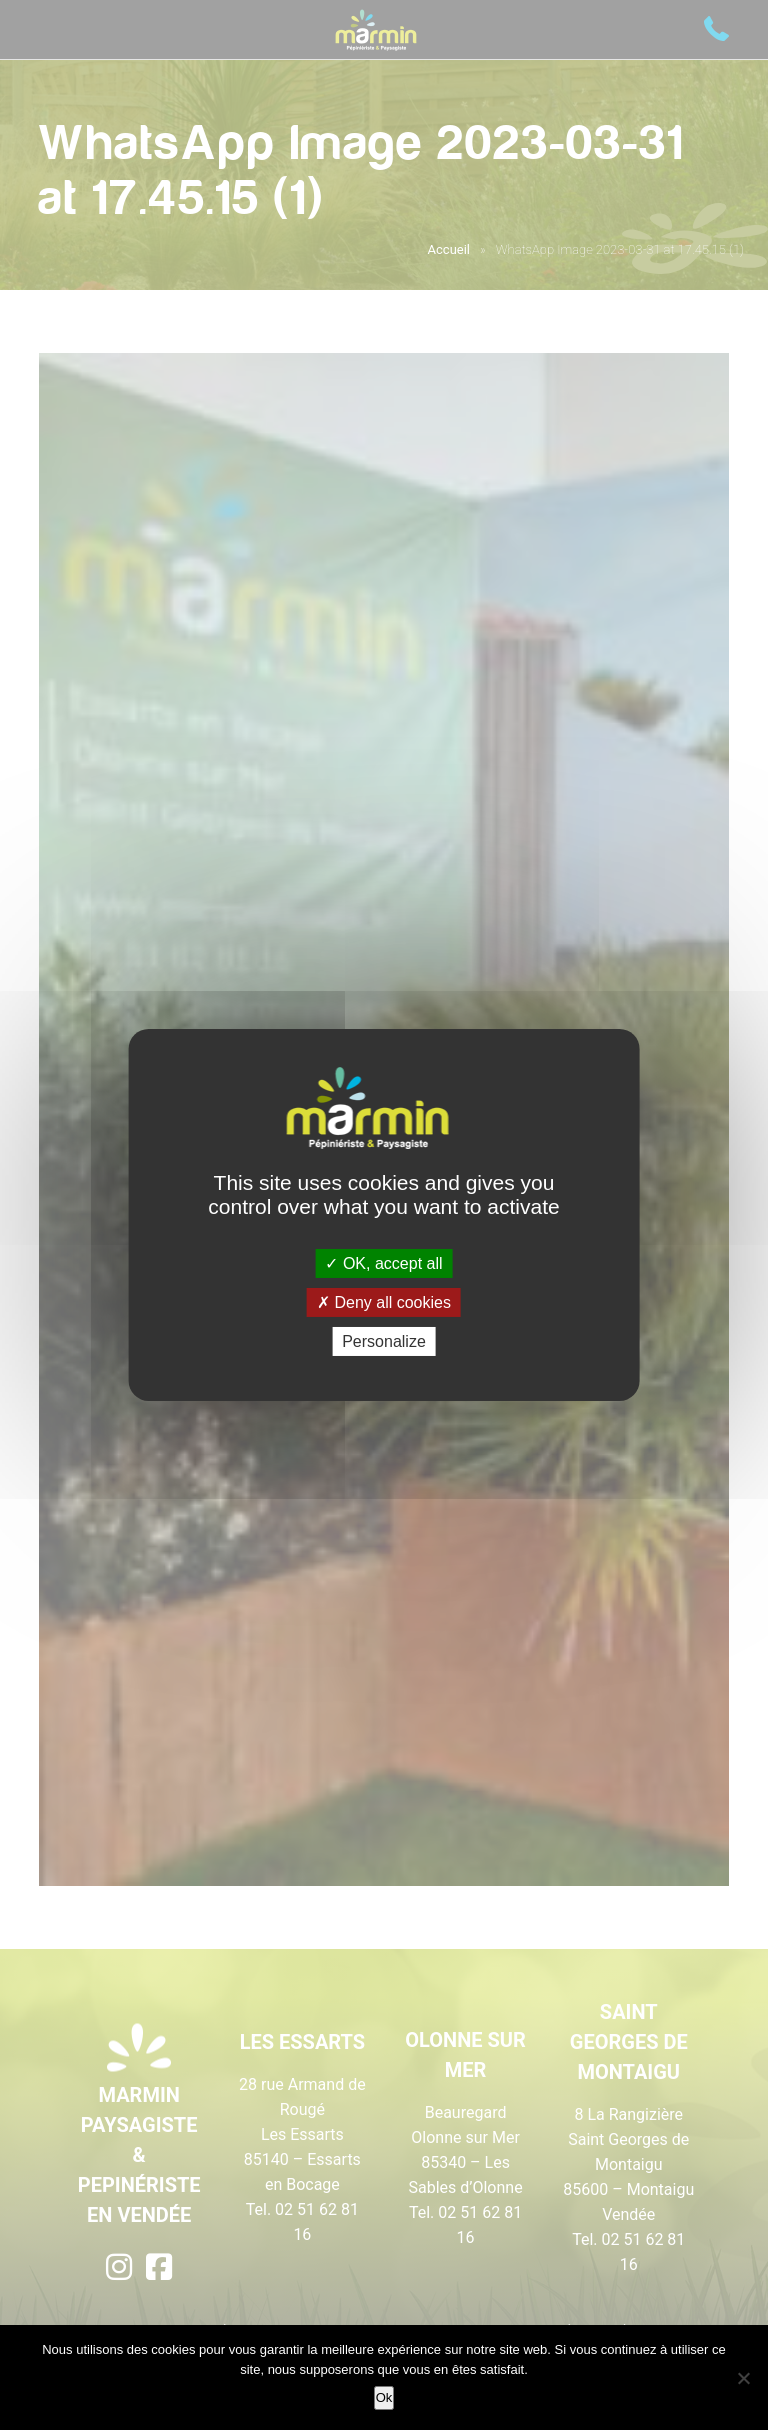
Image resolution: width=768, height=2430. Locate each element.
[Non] (743, 2378)
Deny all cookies (384, 1302)
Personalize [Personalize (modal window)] (384, 1341)
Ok (384, 2397)
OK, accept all (383, 1262)
